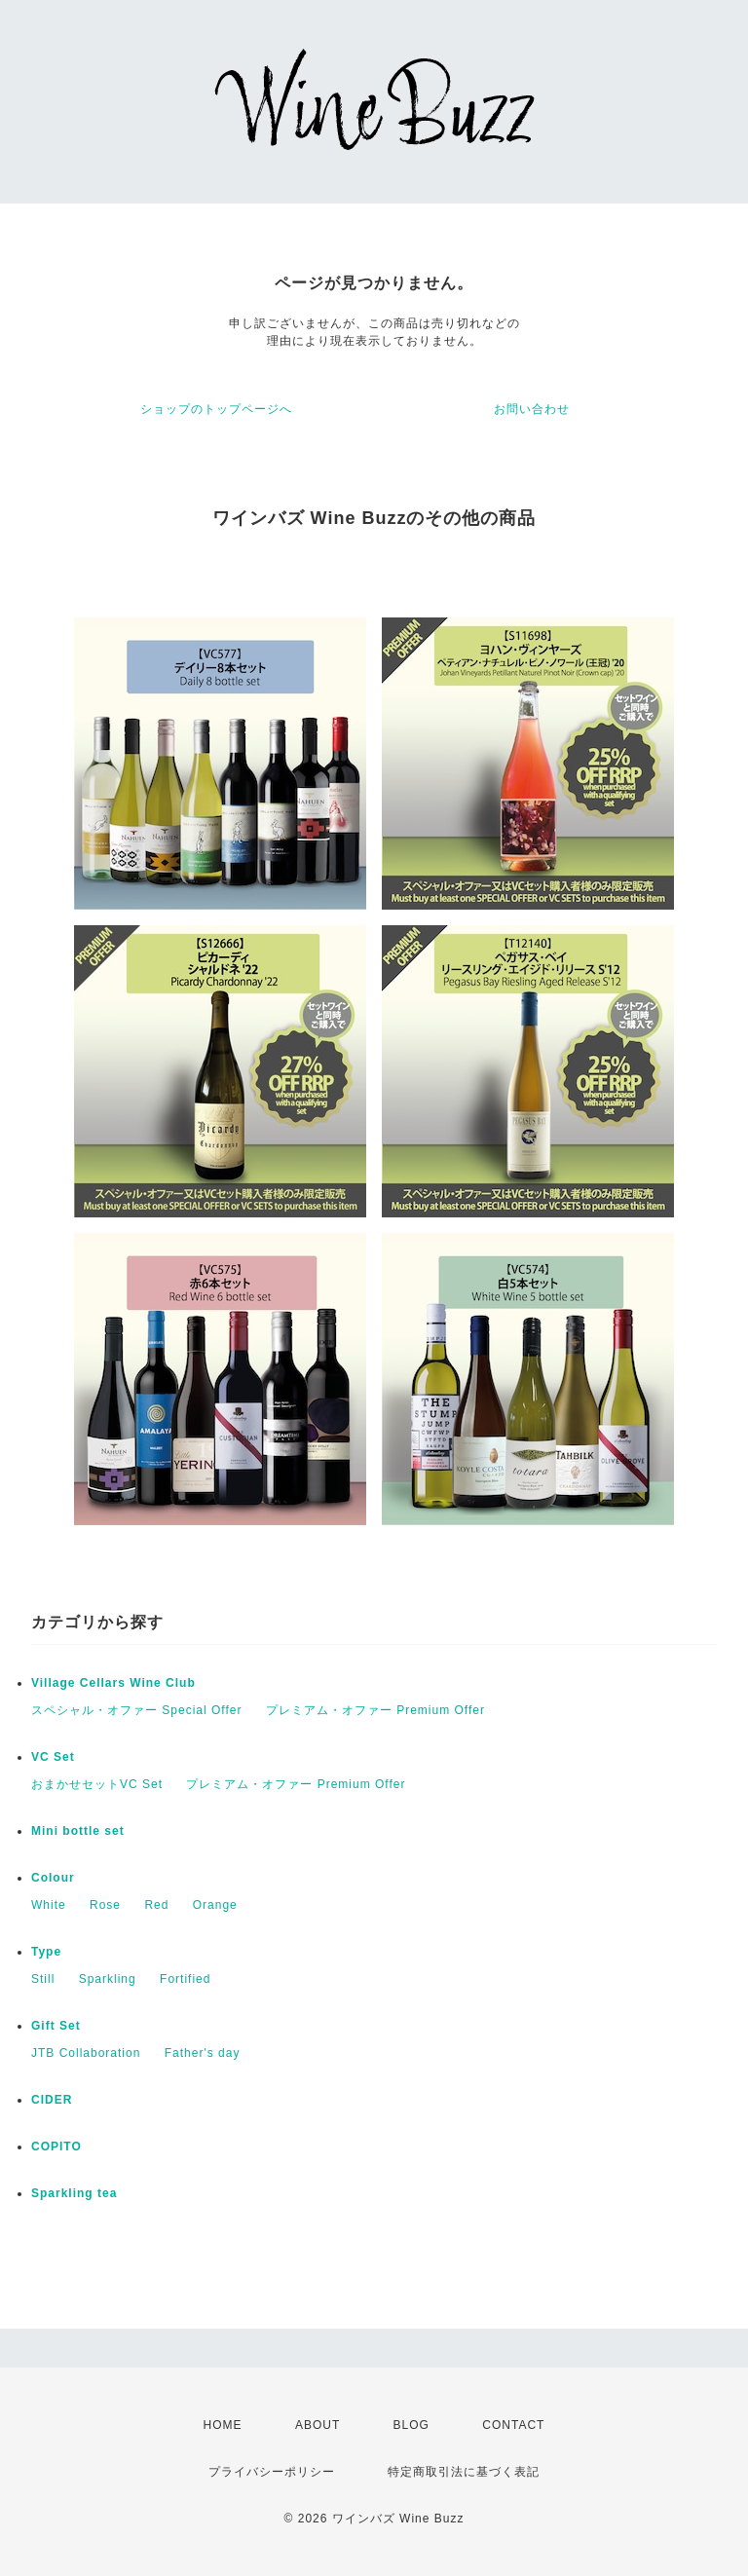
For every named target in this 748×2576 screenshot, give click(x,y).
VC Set (53, 1757)
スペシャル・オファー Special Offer (136, 1710)
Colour (53, 1878)
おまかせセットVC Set (97, 1784)
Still (43, 1979)
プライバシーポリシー (271, 2472)
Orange (215, 1905)
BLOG (411, 2425)
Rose (105, 1905)
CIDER (51, 2100)
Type (46, 1952)
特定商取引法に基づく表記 (464, 2472)
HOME (223, 2425)
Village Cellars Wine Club (113, 1683)
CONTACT (513, 2425)
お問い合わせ (532, 409)
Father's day (203, 2053)
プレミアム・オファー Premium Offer (375, 1710)
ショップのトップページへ (216, 409)
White (48, 1905)
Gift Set (56, 2026)
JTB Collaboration (85, 2053)
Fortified (185, 1979)
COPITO (56, 2146)
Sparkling (107, 1979)
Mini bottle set (78, 1831)
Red (156, 1905)
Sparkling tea (74, 2193)
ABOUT (317, 2425)
